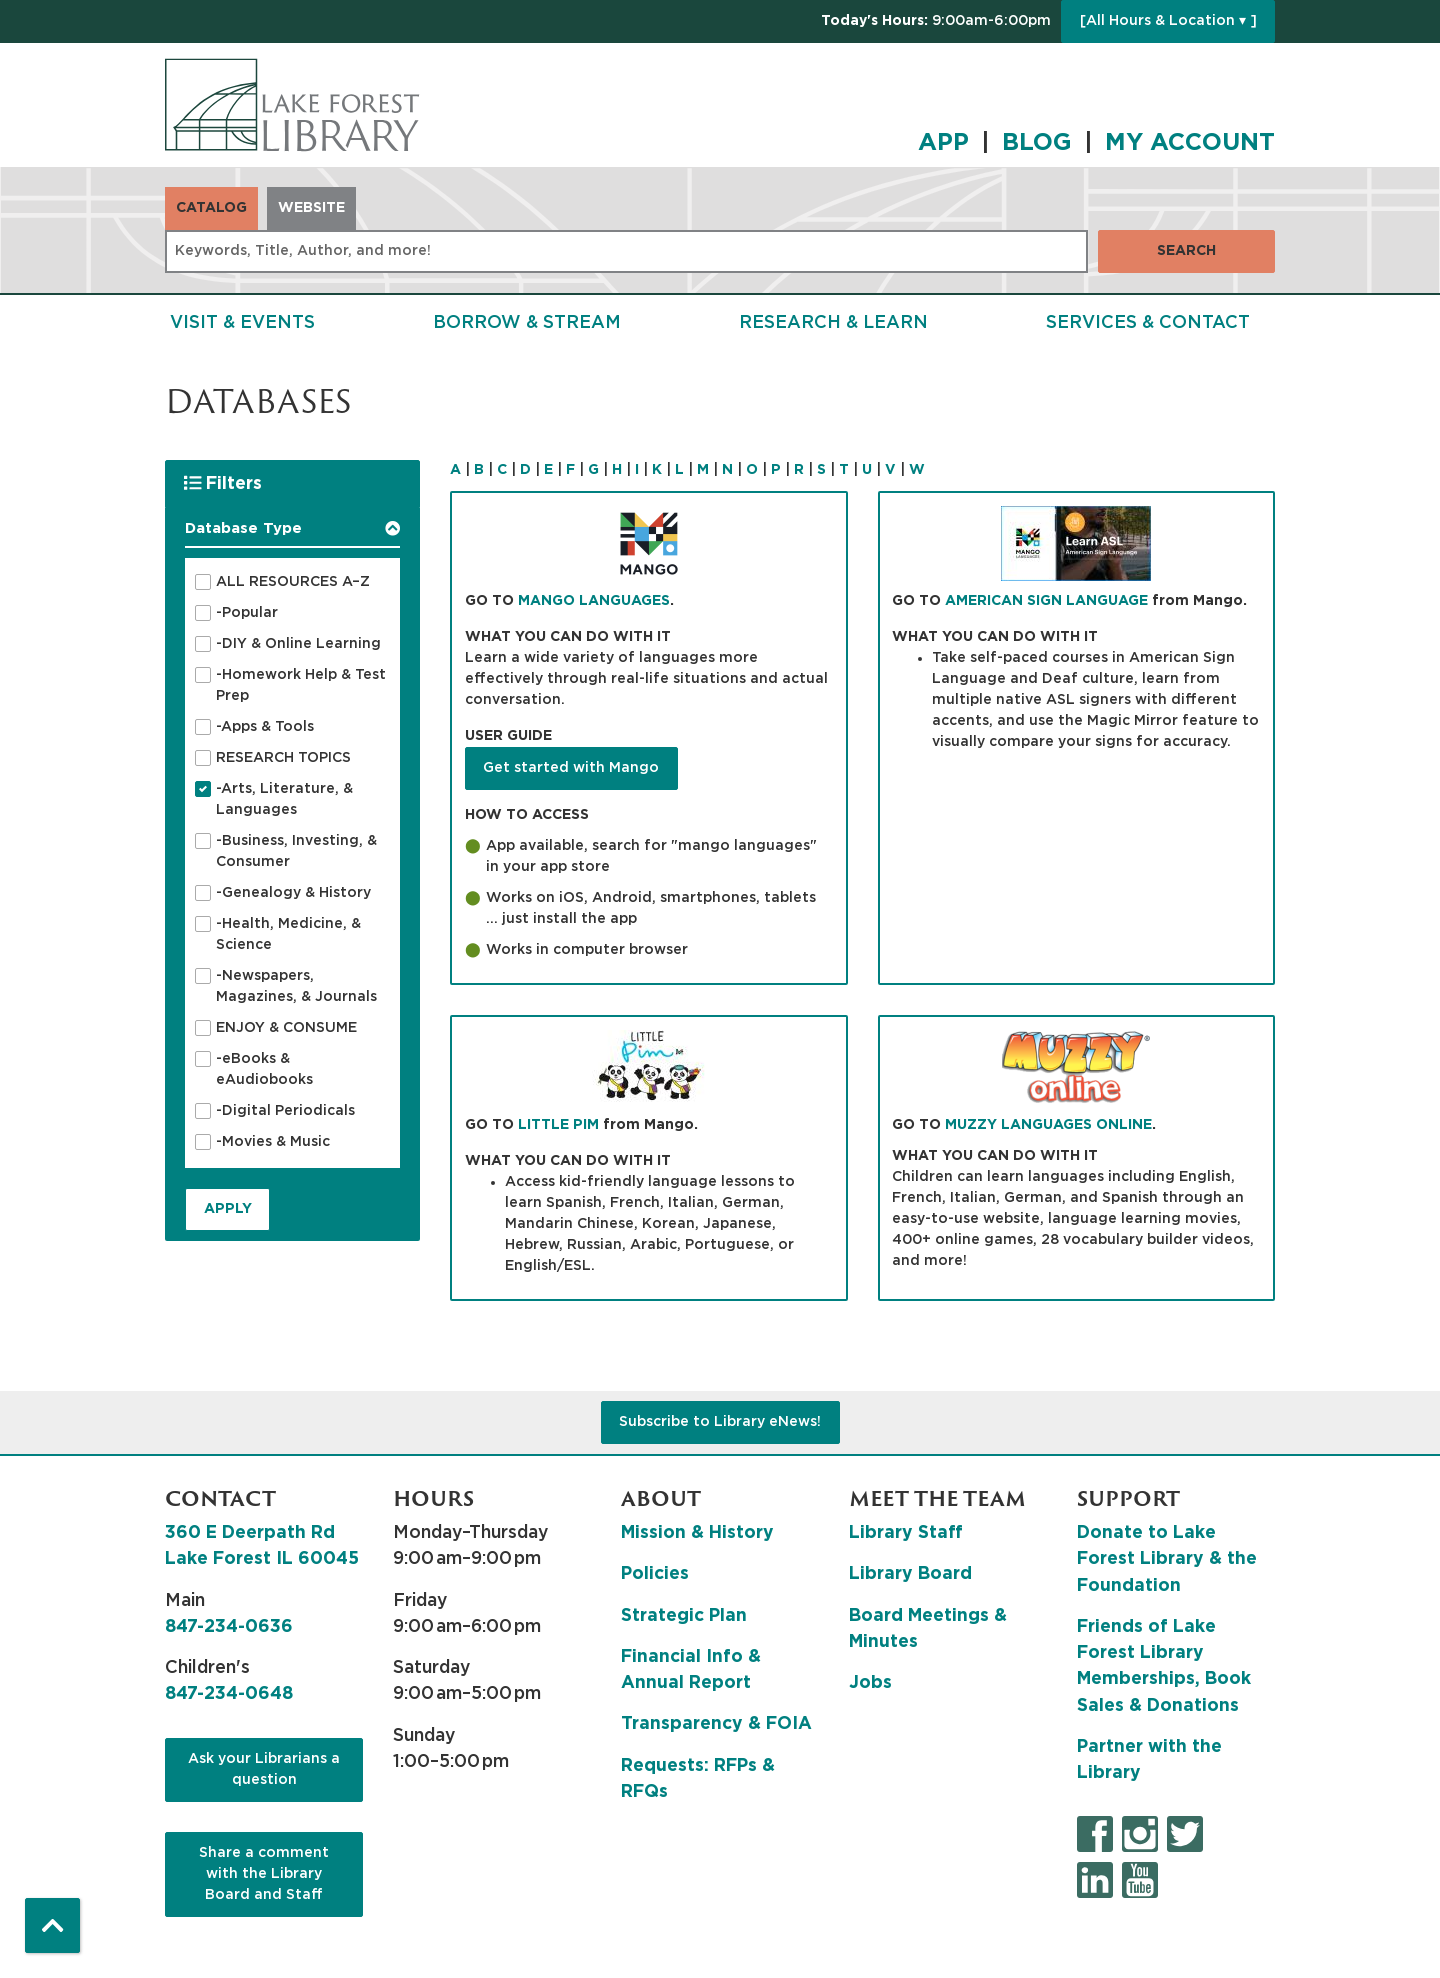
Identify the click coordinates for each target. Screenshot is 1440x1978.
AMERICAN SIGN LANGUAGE (1046, 601)
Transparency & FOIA (716, 1724)
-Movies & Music (273, 1142)
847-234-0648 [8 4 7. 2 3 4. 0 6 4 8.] (229, 1694)
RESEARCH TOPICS (283, 758)
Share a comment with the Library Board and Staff (264, 1874)
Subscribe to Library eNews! (720, 1422)
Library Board (910, 1574)
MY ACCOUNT (1190, 143)
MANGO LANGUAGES (594, 601)
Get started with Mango (571, 768)
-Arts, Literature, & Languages (284, 799)
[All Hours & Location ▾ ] (1168, 21)
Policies (655, 1574)
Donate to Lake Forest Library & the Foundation (1167, 1559)
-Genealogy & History (293, 893)
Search (1186, 251)
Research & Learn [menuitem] (833, 323)
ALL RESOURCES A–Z (293, 582)
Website (311, 208)
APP (943, 143)
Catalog (211, 208)
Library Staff (906, 1533)
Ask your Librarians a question (264, 1769)
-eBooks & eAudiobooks (264, 1069)
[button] (936, 21)
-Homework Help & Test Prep (301, 685)
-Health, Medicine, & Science (288, 934)
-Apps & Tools (265, 727)
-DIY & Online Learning (298, 644)
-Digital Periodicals (285, 1111)
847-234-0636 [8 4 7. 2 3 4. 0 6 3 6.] (229, 1627)
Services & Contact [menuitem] (1148, 323)
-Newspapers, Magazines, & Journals (296, 986)
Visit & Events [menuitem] (242, 323)
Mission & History (697, 1533)
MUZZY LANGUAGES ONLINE (1048, 1125)
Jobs (870, 1683)
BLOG (1037, 143)
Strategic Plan (684, 1616)
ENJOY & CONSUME (286, 1028)
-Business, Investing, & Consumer (296, 851)
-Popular (247, 613)
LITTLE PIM (558, 1125)
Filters (226, 482)
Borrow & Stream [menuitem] (527, 323)
